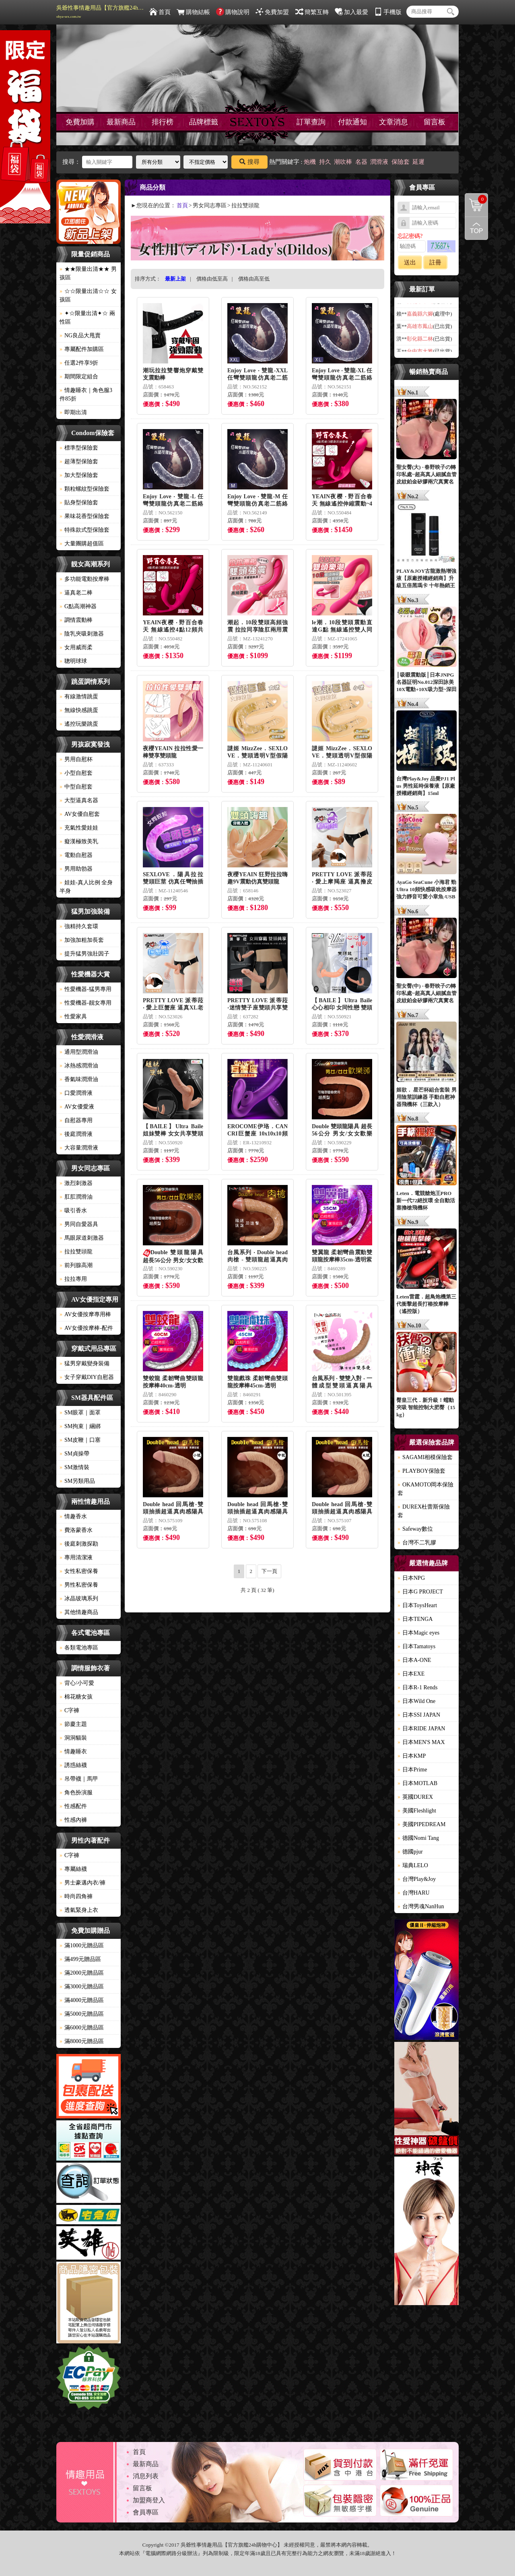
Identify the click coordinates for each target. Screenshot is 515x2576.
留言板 (434, 122)
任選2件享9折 (79, 363)
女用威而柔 (76, 647)
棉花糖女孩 (76, 1697)
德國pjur (410, 1852)
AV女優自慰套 (80, 814)
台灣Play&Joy (417, 1879)
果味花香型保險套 (84, 516)
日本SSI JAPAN (419, 1715)
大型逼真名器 (79, 800)
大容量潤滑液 (79, 1148)
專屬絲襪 (73, 1869)
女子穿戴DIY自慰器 (87, 1377)
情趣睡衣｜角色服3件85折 (86, 394)
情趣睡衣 (73, 1751)
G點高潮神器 (78, 606)
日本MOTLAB (417, 1783)
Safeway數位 (415, 1529)
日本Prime (412, 1770)
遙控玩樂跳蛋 (79, 724)
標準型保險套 (79, 448)
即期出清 (73, 412)
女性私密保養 (79, 1571)
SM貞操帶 (74, 1454)
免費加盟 (272, 12)
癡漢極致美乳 (79, 841)
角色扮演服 (76, 1793)
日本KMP (412, 1756)
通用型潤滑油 (79, 1052)
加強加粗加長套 (82, 940)
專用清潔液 (76, 1557)
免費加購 (80, 122)
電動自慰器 (76, 855)
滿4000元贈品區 (82, 2000)
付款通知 (352, 122)
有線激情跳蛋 (79, 697)
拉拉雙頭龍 (76, 1252)
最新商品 (121, 122)
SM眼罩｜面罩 (80, 1413)
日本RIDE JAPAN (421, 1729)
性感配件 (73, 1806)
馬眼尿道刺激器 (82, 1238)
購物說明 (232, 12)
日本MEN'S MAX (421, 1742)
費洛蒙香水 (76, 1530)
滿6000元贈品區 (82, 2028)
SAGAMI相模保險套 (425, 1457)
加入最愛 (351, 12)
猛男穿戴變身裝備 (84, 1363)
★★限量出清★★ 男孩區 (88, 273)
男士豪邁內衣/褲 (82, 1883)
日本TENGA (415, 1619)
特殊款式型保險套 (84, 530)
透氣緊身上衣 (79, 1910)
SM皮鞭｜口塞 (80, 1440)
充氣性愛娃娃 (79, 828)
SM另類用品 (77, 1481)
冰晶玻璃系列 (79, 1599)
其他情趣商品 (79, 1612)
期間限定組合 (79, 377)
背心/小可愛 (77, 1683)
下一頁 (269, 1571)
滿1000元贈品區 (82, 1945)
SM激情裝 (74, 1467)
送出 (410, 262)
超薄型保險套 (79, 461)
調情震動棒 (76, 620)
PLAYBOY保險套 (421, 1471)
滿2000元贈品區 (82, 1973)
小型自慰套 (76, 773)
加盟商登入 (149, 2500)
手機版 (388, 12)
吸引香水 (73, 1211)
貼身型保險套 (79, 503)
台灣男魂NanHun (421, 1906)
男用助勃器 (76, 869)
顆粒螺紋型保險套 (84, 489)
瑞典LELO (413, 1865)
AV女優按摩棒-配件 (86, 1328)
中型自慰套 (76, 787)
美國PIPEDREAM (421, 1824)
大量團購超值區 (82, 544)
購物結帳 (193, 12)
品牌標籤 (203, 122)
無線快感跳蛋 (79, 710)
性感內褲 (73, 1820)
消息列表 (146, 2476)
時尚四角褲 (76, 1896)
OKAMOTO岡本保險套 (425, 1489)
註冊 (435, 262)
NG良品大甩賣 (80, 335)
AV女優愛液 (77, 1107)
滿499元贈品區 (80, 1959)
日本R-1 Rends (418, 1687)
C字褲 (69, 1710)
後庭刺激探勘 (79, 1544)
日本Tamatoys (416, 1646)
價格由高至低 (254, 279)
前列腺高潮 (76, 1265)
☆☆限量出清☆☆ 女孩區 (88, 295)
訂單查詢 (311, 122)
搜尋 (249, 162)
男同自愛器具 (79, 1224)
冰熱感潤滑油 (79, 1066)
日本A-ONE (414, 1660)
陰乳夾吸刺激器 (82, 634)
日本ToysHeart (417, 1605)
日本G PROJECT (420, 1592)
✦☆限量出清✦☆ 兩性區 (87, 317)
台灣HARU (414, 1893)
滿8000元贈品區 (82, 2041)
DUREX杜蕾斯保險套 (424, 1511)
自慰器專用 (76, 1120)
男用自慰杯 (76, 759)
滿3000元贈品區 (82, 1987)
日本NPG (411, 1578)
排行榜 (162, 122)
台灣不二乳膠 (417, 1543)
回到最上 (476, 228)
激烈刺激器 (76, 1183)
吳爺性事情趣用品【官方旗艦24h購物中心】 (100, 12)
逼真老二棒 (76, 593)
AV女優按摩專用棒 (85, 1314)
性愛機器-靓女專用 (85, 1003)
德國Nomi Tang (418, 1838)
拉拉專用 (73, 1279)
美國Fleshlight (417, 1811)
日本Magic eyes (418, 1633)
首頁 (160, 12)
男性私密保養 (79, 1585)
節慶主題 (73, 1724)
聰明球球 (73, 661)
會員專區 (146, 2512)
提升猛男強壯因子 (84, 954)
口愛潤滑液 (76, 1093)
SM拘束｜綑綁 (80, 1426)
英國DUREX (415, 1797)
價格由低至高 (212, 279)
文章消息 (393, 122)
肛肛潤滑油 (76, 1197)
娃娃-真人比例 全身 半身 (86, 886)
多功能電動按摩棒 (84, 579)
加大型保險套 (79, 475)
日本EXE (411, 1674)
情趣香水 (73, 1516)
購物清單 (476, 199)
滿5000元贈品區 (82, 2014)
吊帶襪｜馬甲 (79, 1779)
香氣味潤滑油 (79, 1079)
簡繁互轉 (312, 12)
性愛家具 (73, 1016)
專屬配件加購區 (82, 349)
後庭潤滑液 (76, 1134)
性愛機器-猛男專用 (85, 989)
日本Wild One (416, 1701)
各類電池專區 (79, 1648)
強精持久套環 (79, 926)
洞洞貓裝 (73, 1738)
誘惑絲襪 (73, 1765)
